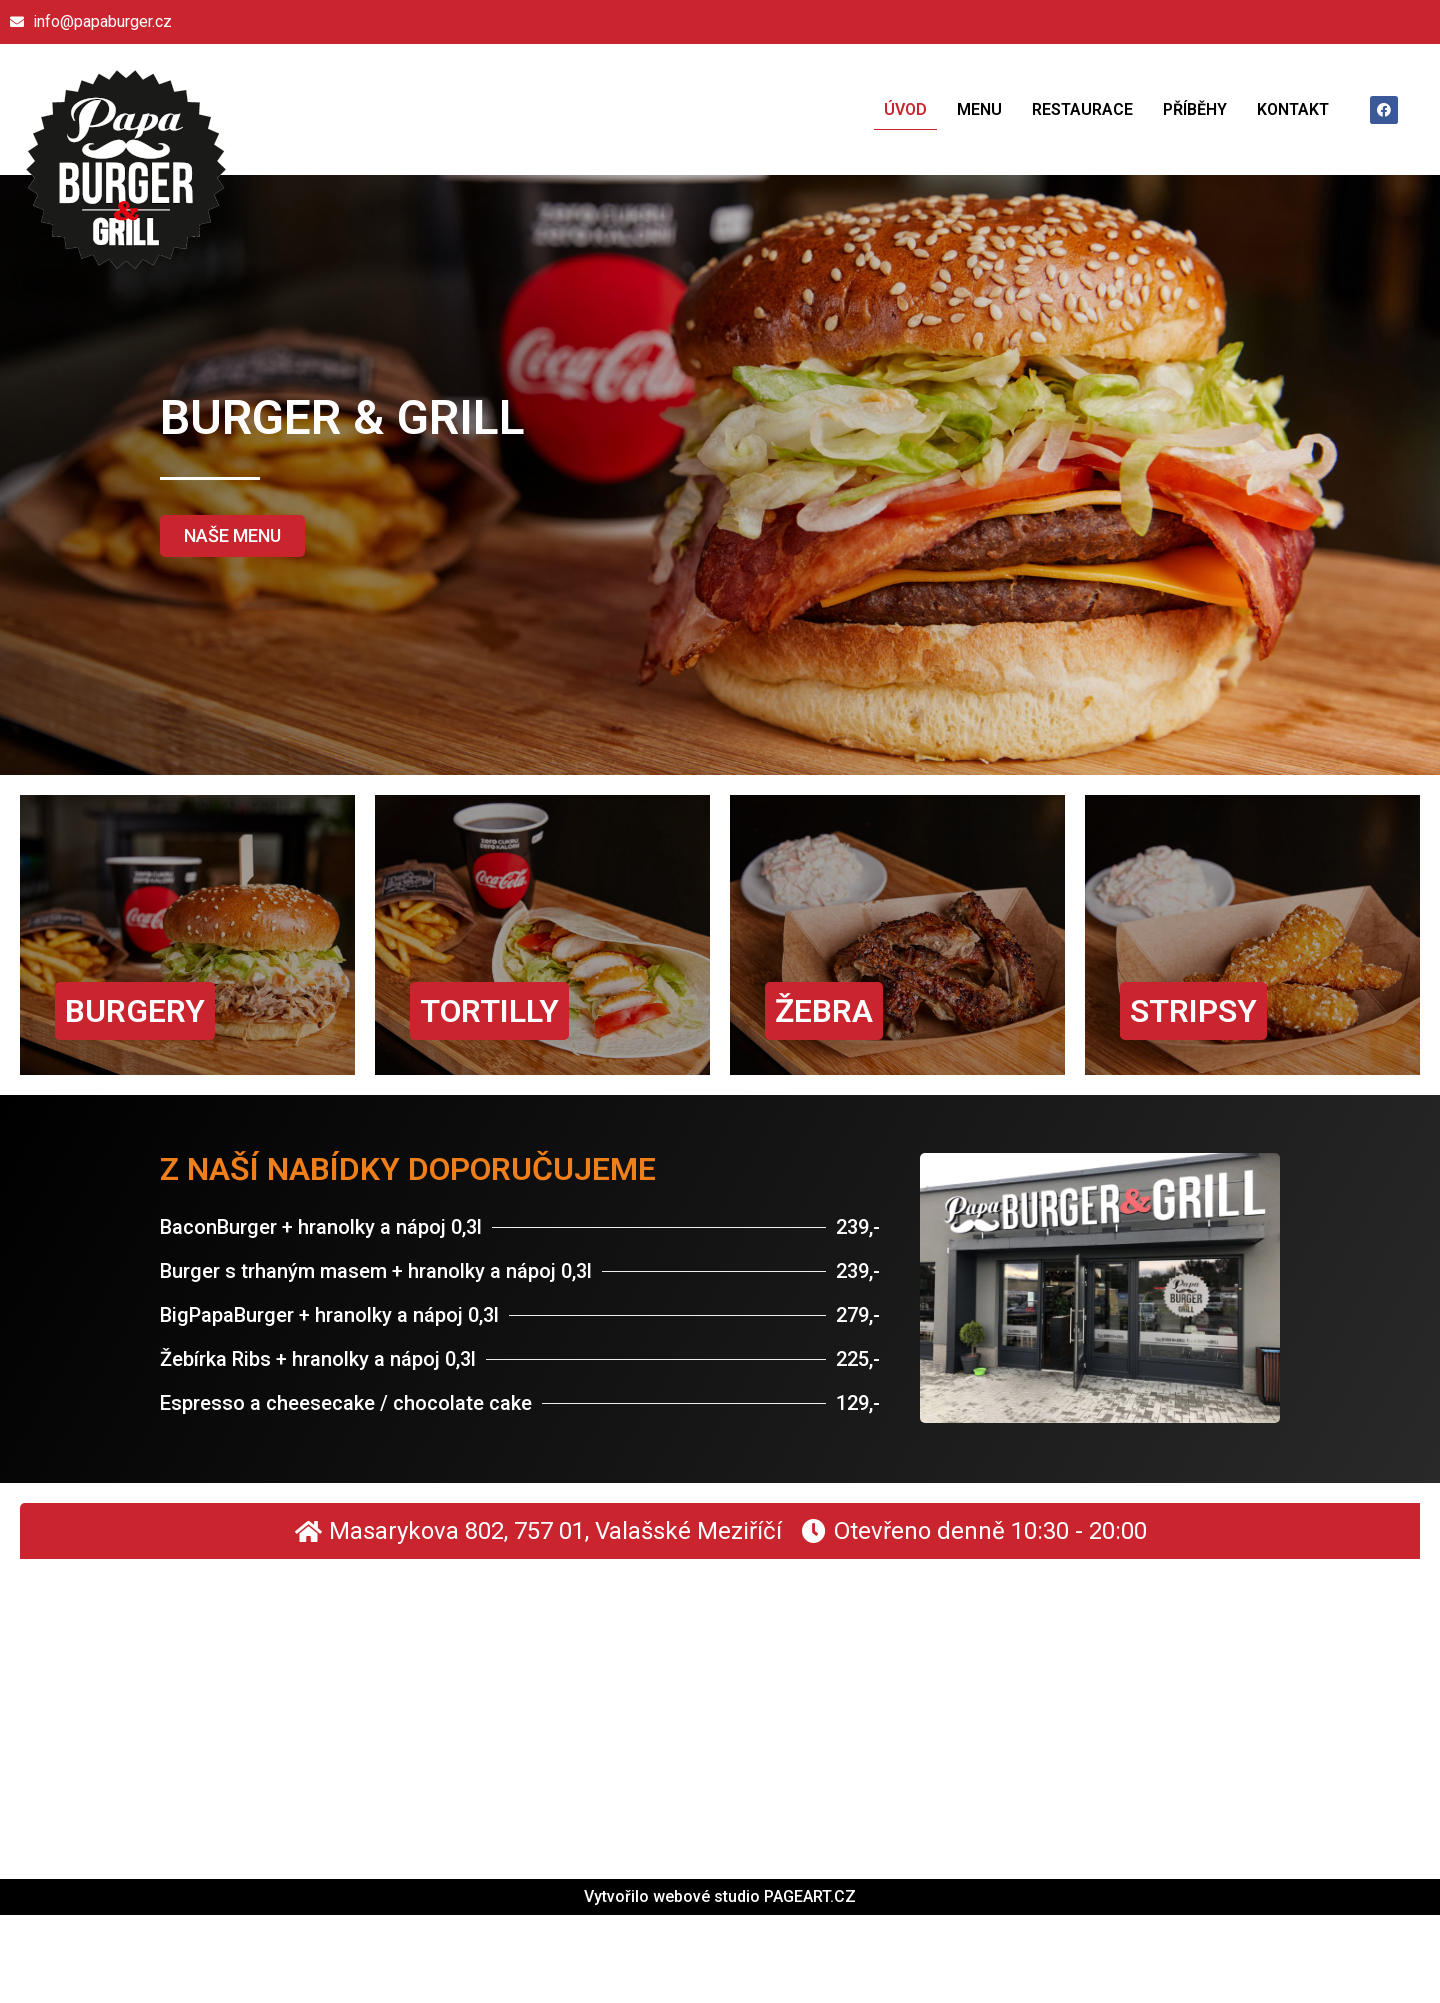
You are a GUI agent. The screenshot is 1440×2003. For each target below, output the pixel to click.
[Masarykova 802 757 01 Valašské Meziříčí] (720, 1709)
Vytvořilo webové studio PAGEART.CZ (720, 1896)
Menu (979, 109)
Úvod (905, 109)
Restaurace (1082, 109)
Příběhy (1195, 109)
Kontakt (1293, 109)
